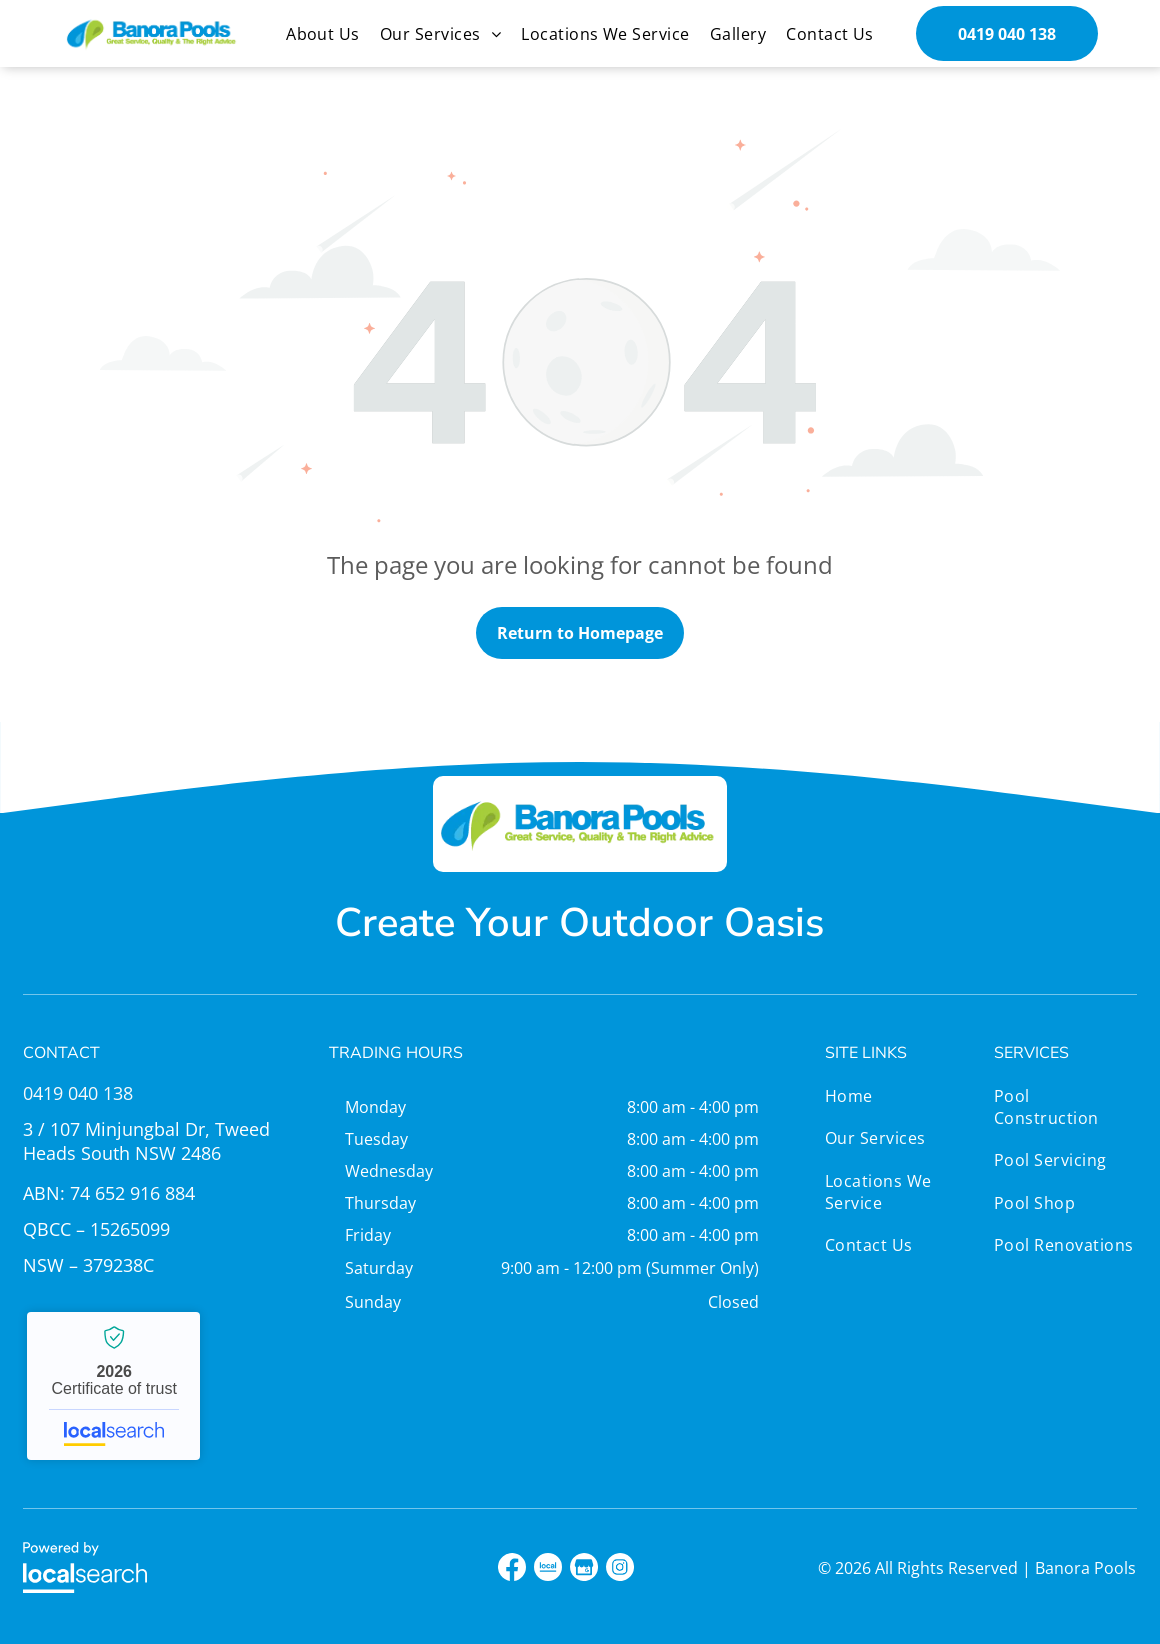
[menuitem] (323, 33)
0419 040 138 (78, 1093)
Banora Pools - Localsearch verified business (113, 1386)
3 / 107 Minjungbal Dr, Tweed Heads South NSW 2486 (146, 1141)
